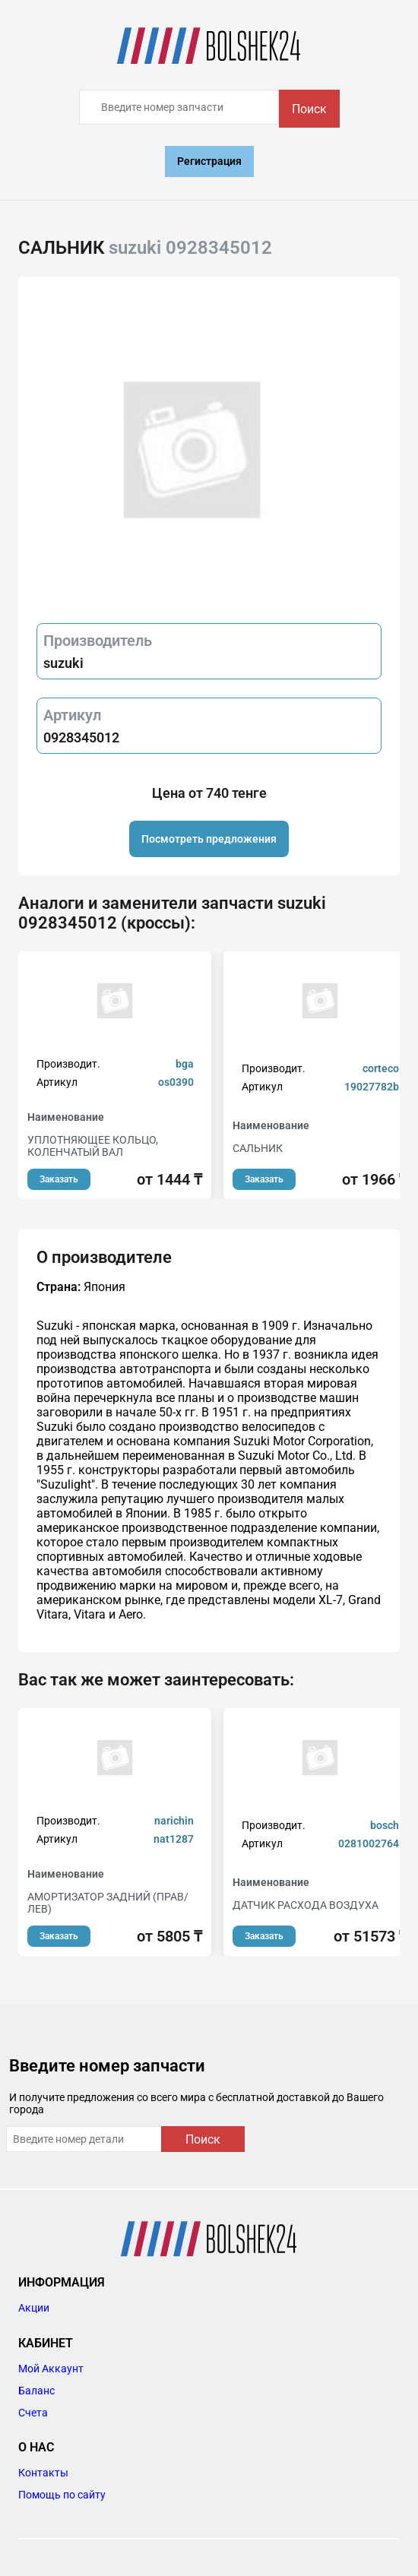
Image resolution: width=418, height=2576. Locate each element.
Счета (33, 2413)
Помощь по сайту (62, 2495)
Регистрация (209, 161)
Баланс (36, 2391)
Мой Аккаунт (51, 2368)
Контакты (43, 2473)
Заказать (59, 1179)
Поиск (309, 109)
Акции (33, 2308)
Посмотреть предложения (209, 839)
